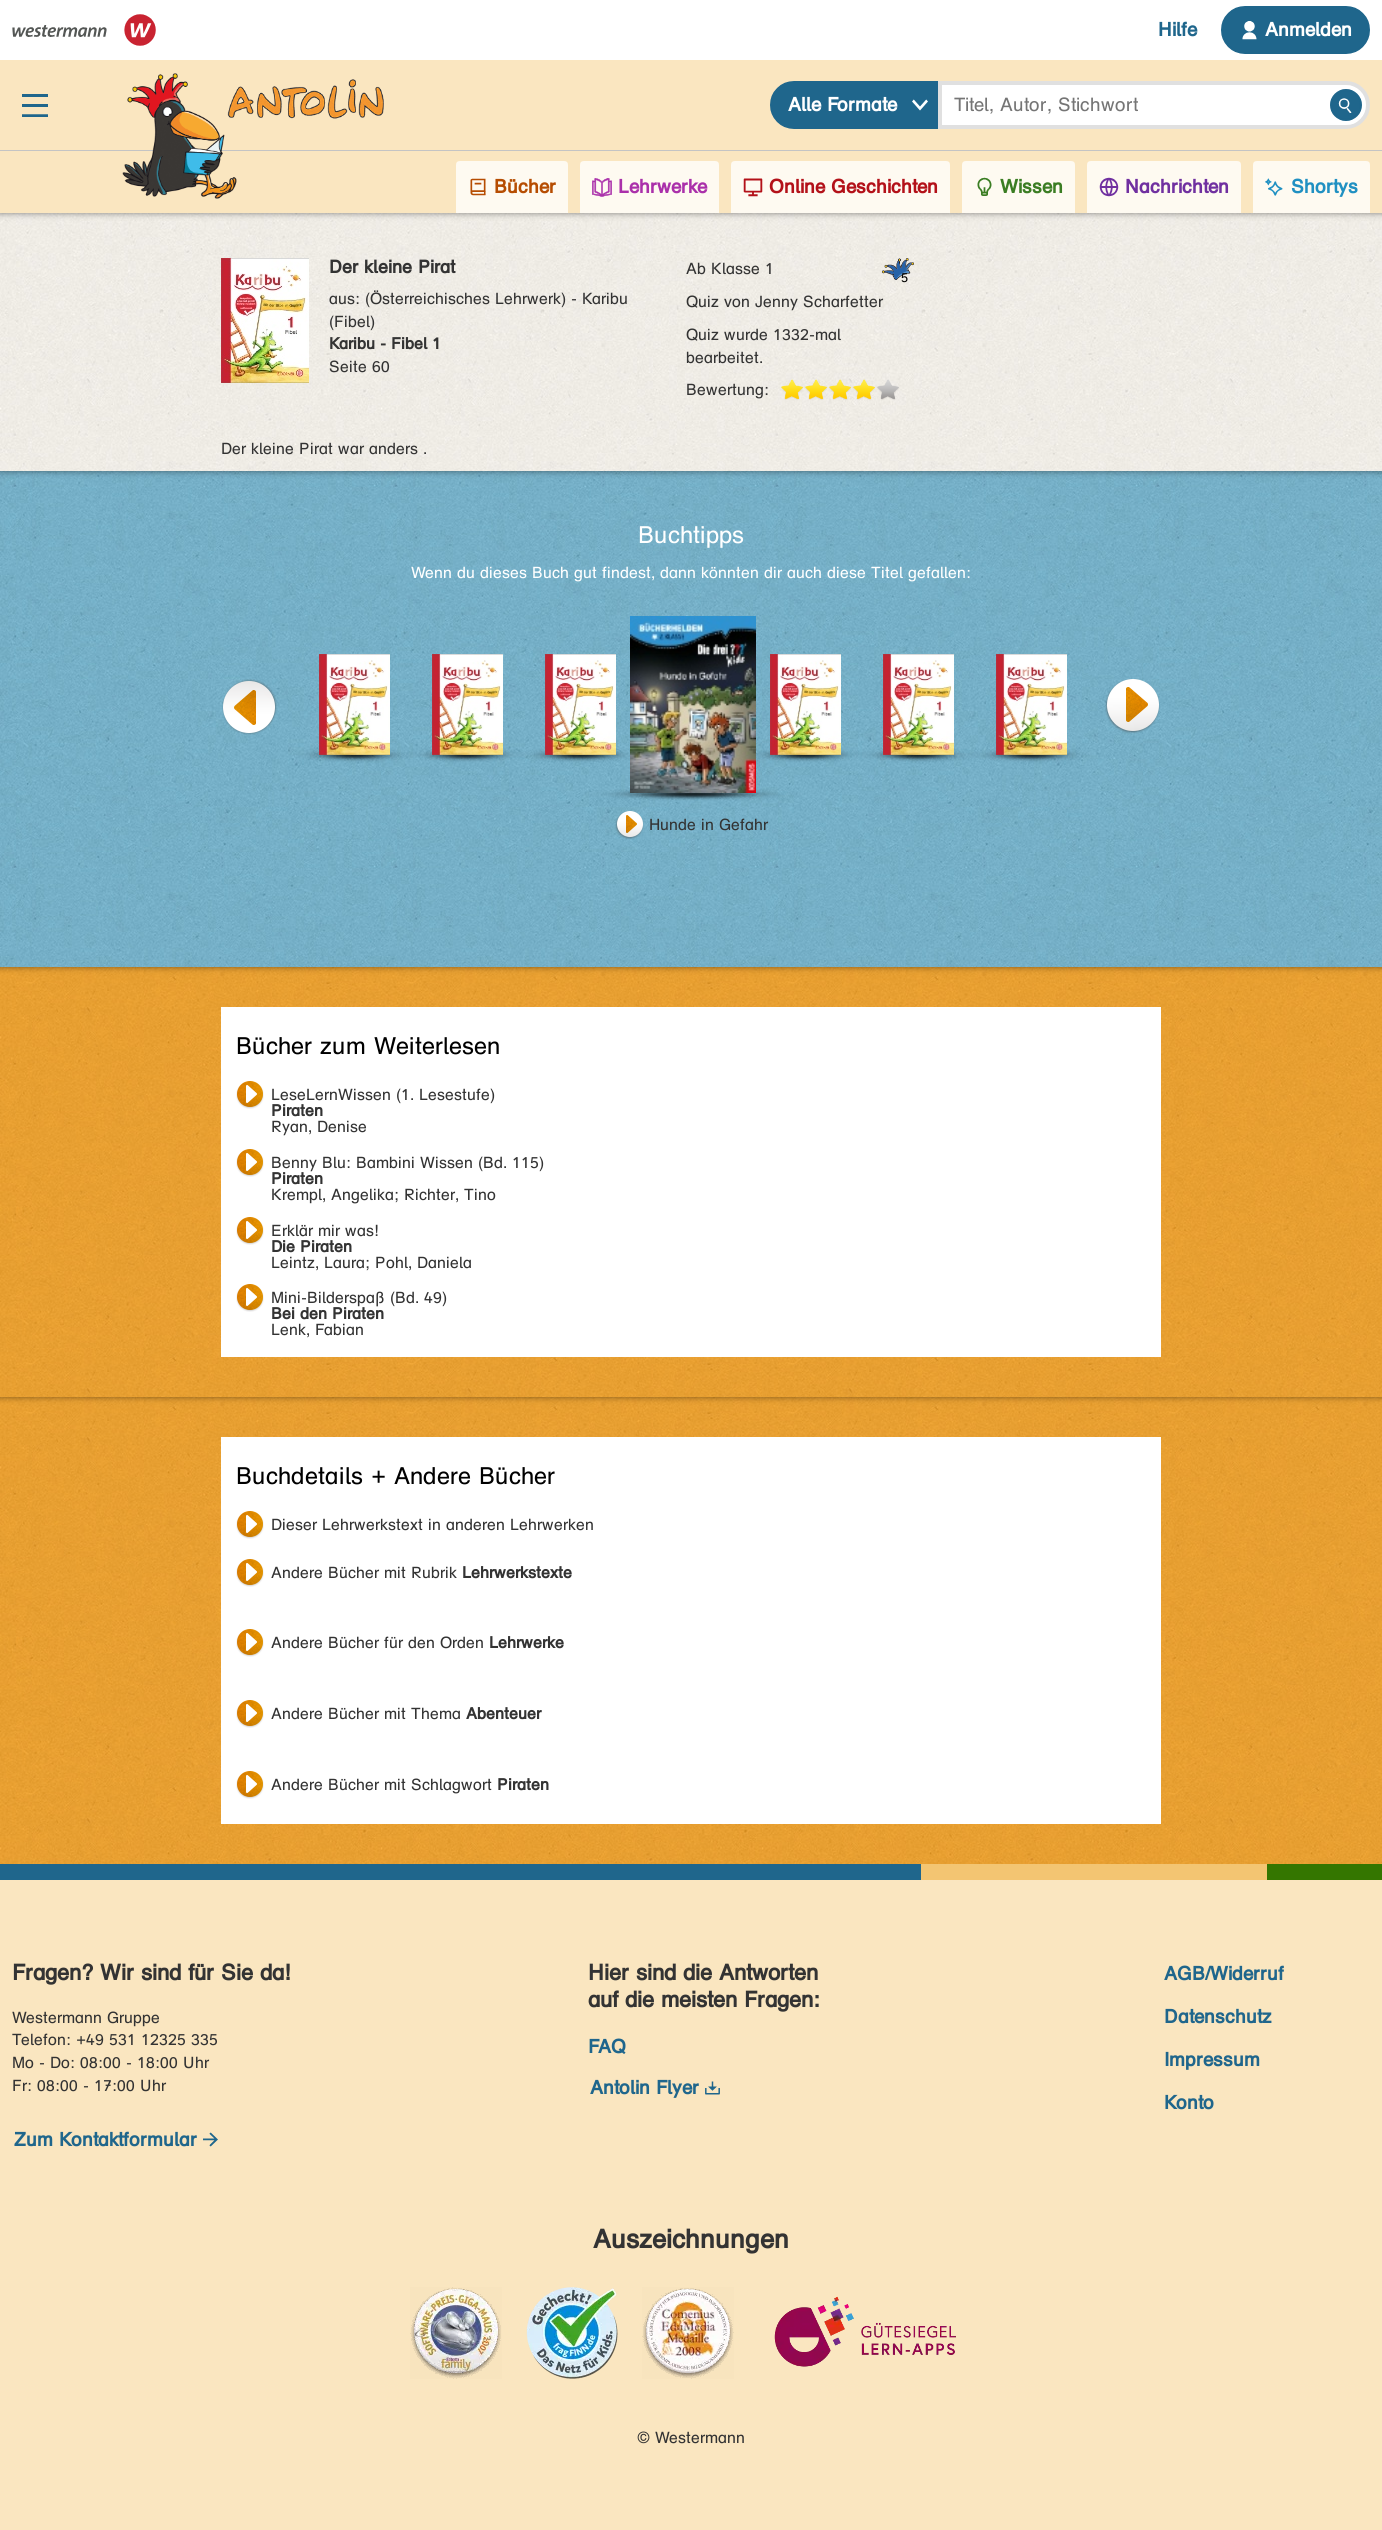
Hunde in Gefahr (708, 824)
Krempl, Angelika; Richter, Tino (407, 1165)
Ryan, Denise (383, 1097)
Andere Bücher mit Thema (406, 1713)
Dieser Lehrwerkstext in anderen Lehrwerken (432, 1524)
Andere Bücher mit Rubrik (421, 1572)
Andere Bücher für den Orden (417, 1642)
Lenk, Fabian (359, 1300)
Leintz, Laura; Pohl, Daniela (371, 1233)
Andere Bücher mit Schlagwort (410, 1784)
